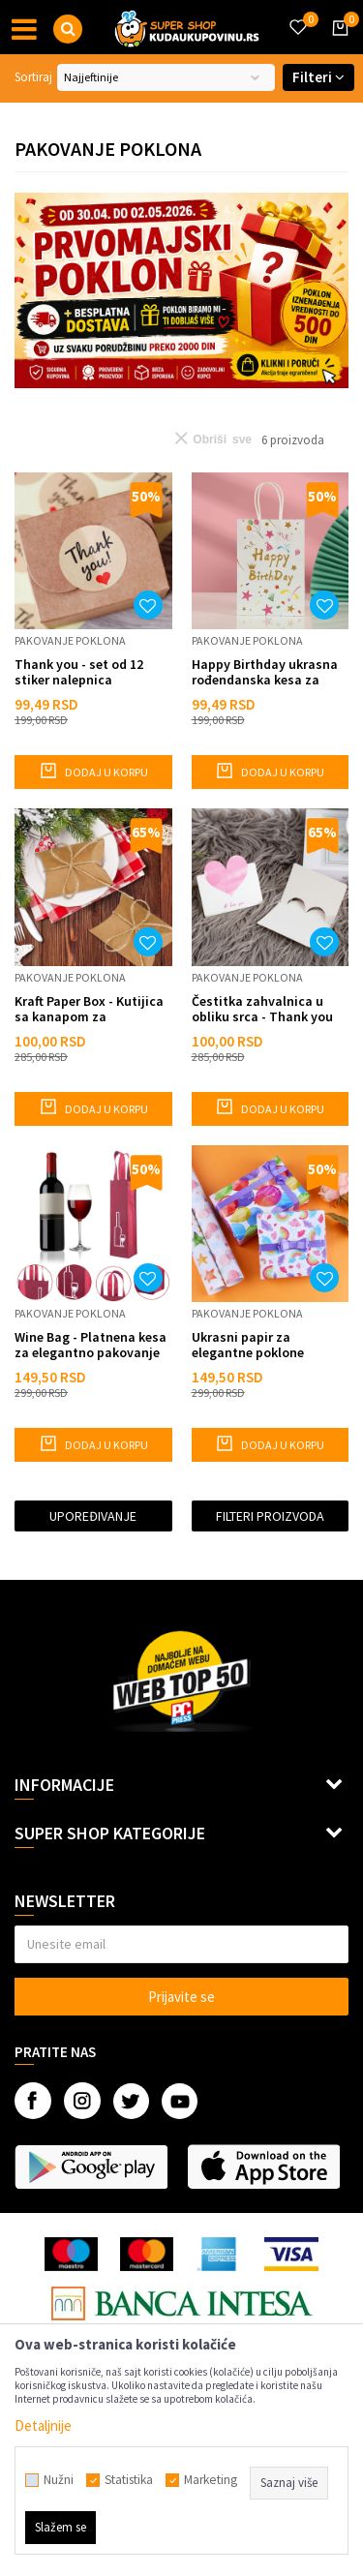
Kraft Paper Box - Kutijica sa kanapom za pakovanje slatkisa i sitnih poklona (89, 1008)
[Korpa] (337, 45)
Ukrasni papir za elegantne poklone (248, 1344)
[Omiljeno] (297, 15)
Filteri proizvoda (270, 1516)
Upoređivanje (92, 1516)
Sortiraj (33, 77)
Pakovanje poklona (70, 640)
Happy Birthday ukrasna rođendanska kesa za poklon (265, 671)
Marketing (210, 2480)
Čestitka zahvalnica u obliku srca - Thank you (262, 1008)
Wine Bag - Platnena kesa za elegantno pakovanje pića (90, 1344)
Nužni (59, 2480)
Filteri (318, 77)
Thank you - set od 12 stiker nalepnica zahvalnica (79, 671)
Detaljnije (43, 2425)
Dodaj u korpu (93, 770)
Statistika (129, 2480)
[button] (67, 29)
